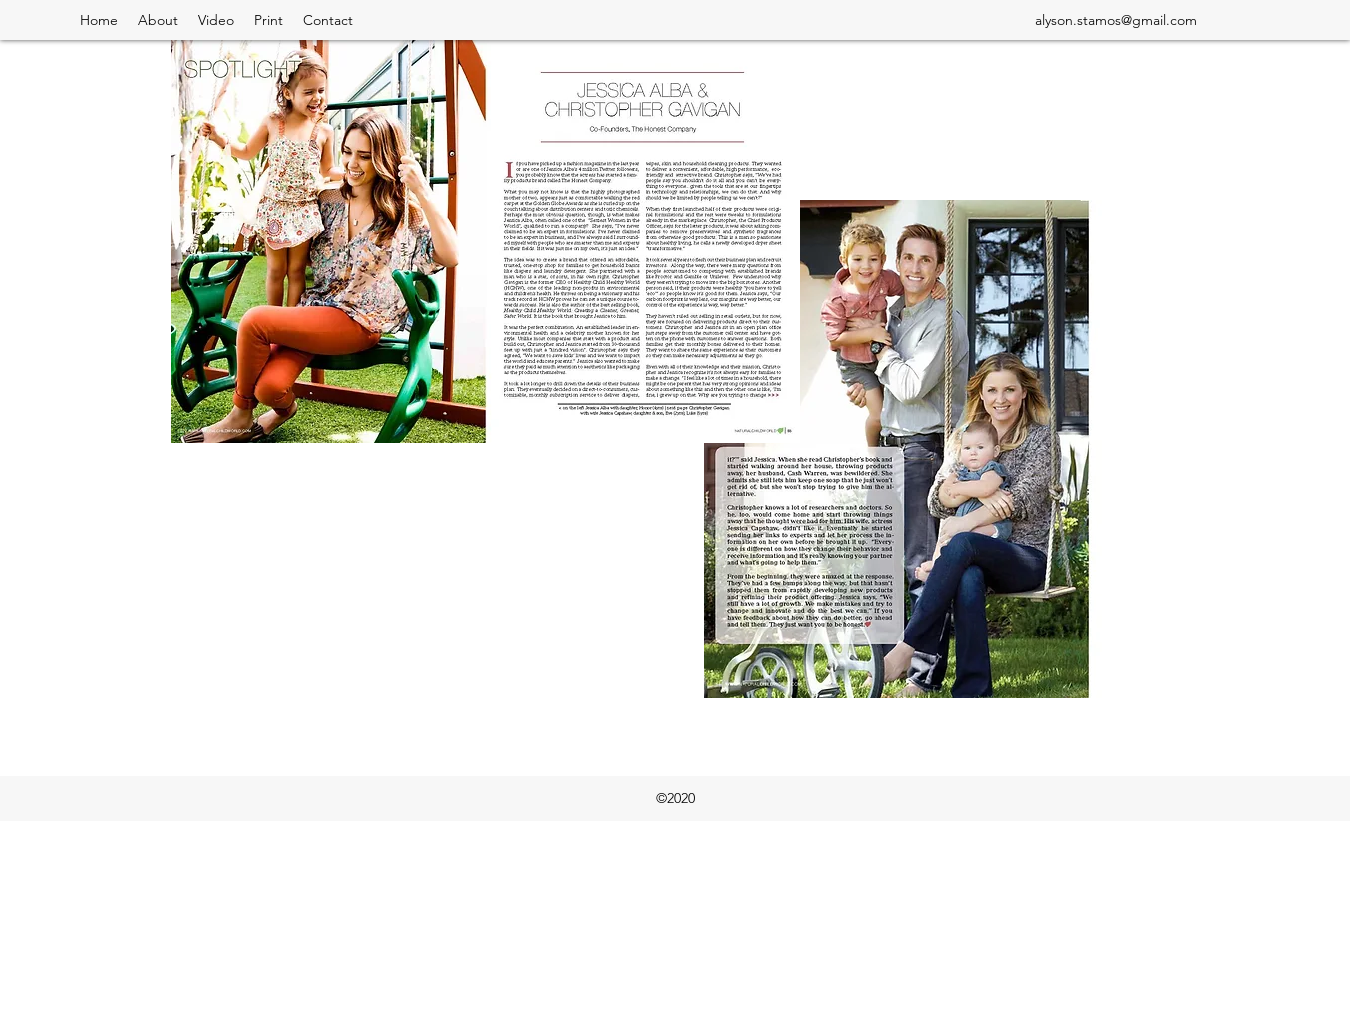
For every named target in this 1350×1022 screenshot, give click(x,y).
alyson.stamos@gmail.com (1116, 20)
